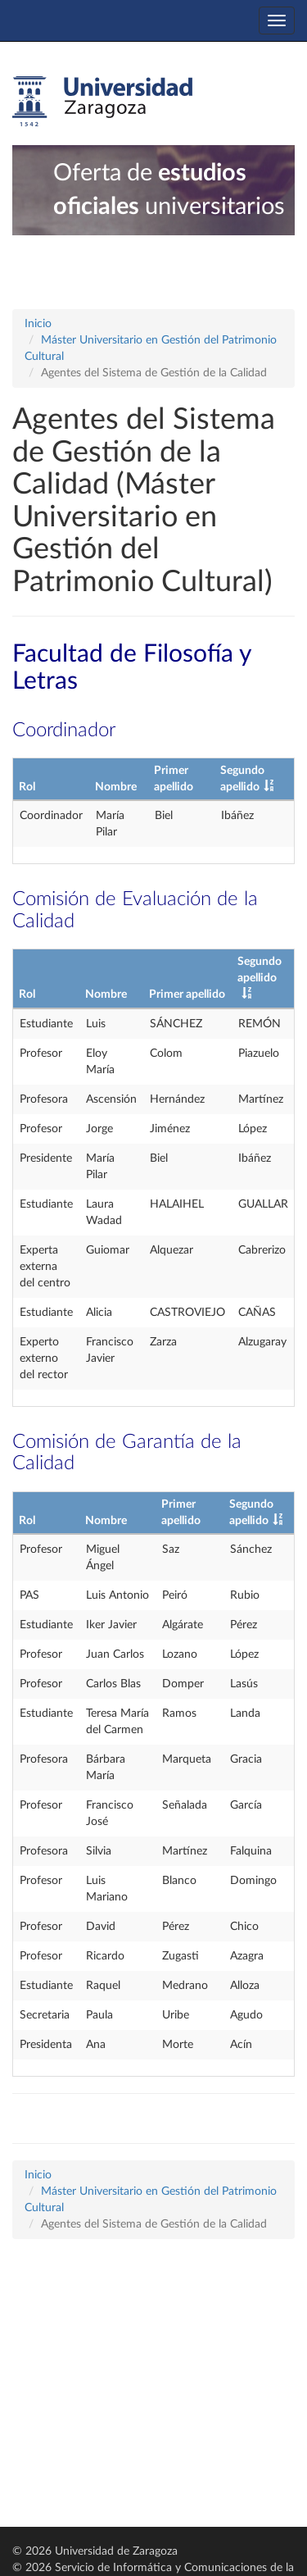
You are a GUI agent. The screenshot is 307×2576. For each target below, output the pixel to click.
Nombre (116, 787)
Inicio (38, 324)
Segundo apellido (259, 970)
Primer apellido (187, 994)
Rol (27, 787)
